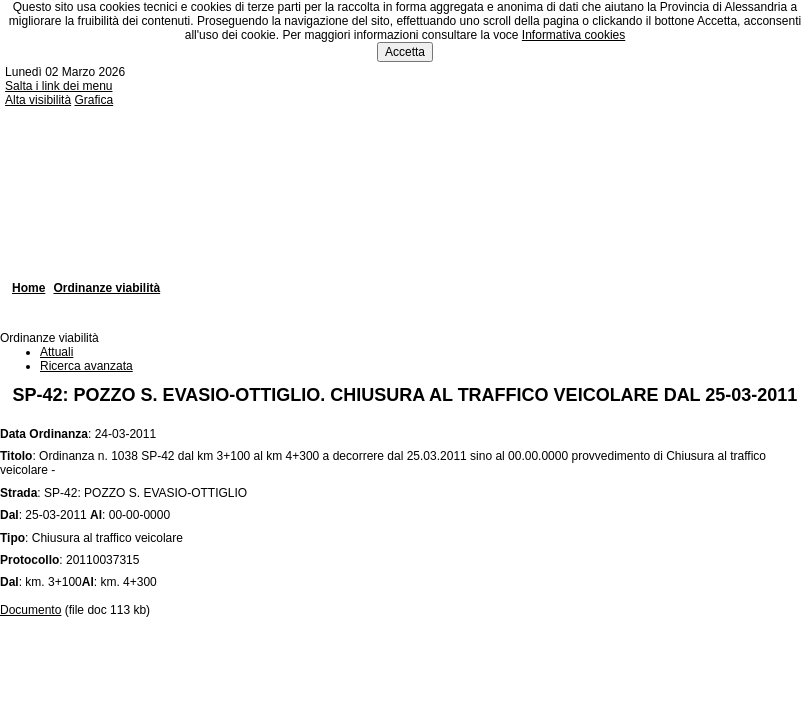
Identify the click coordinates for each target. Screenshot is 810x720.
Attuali (56, 352)
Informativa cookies (573, 35)
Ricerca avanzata (86, 366)
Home (28, 288)
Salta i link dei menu (58, 86)
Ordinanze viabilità (106, 288)
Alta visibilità (38, 100)
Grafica (93, 100)
